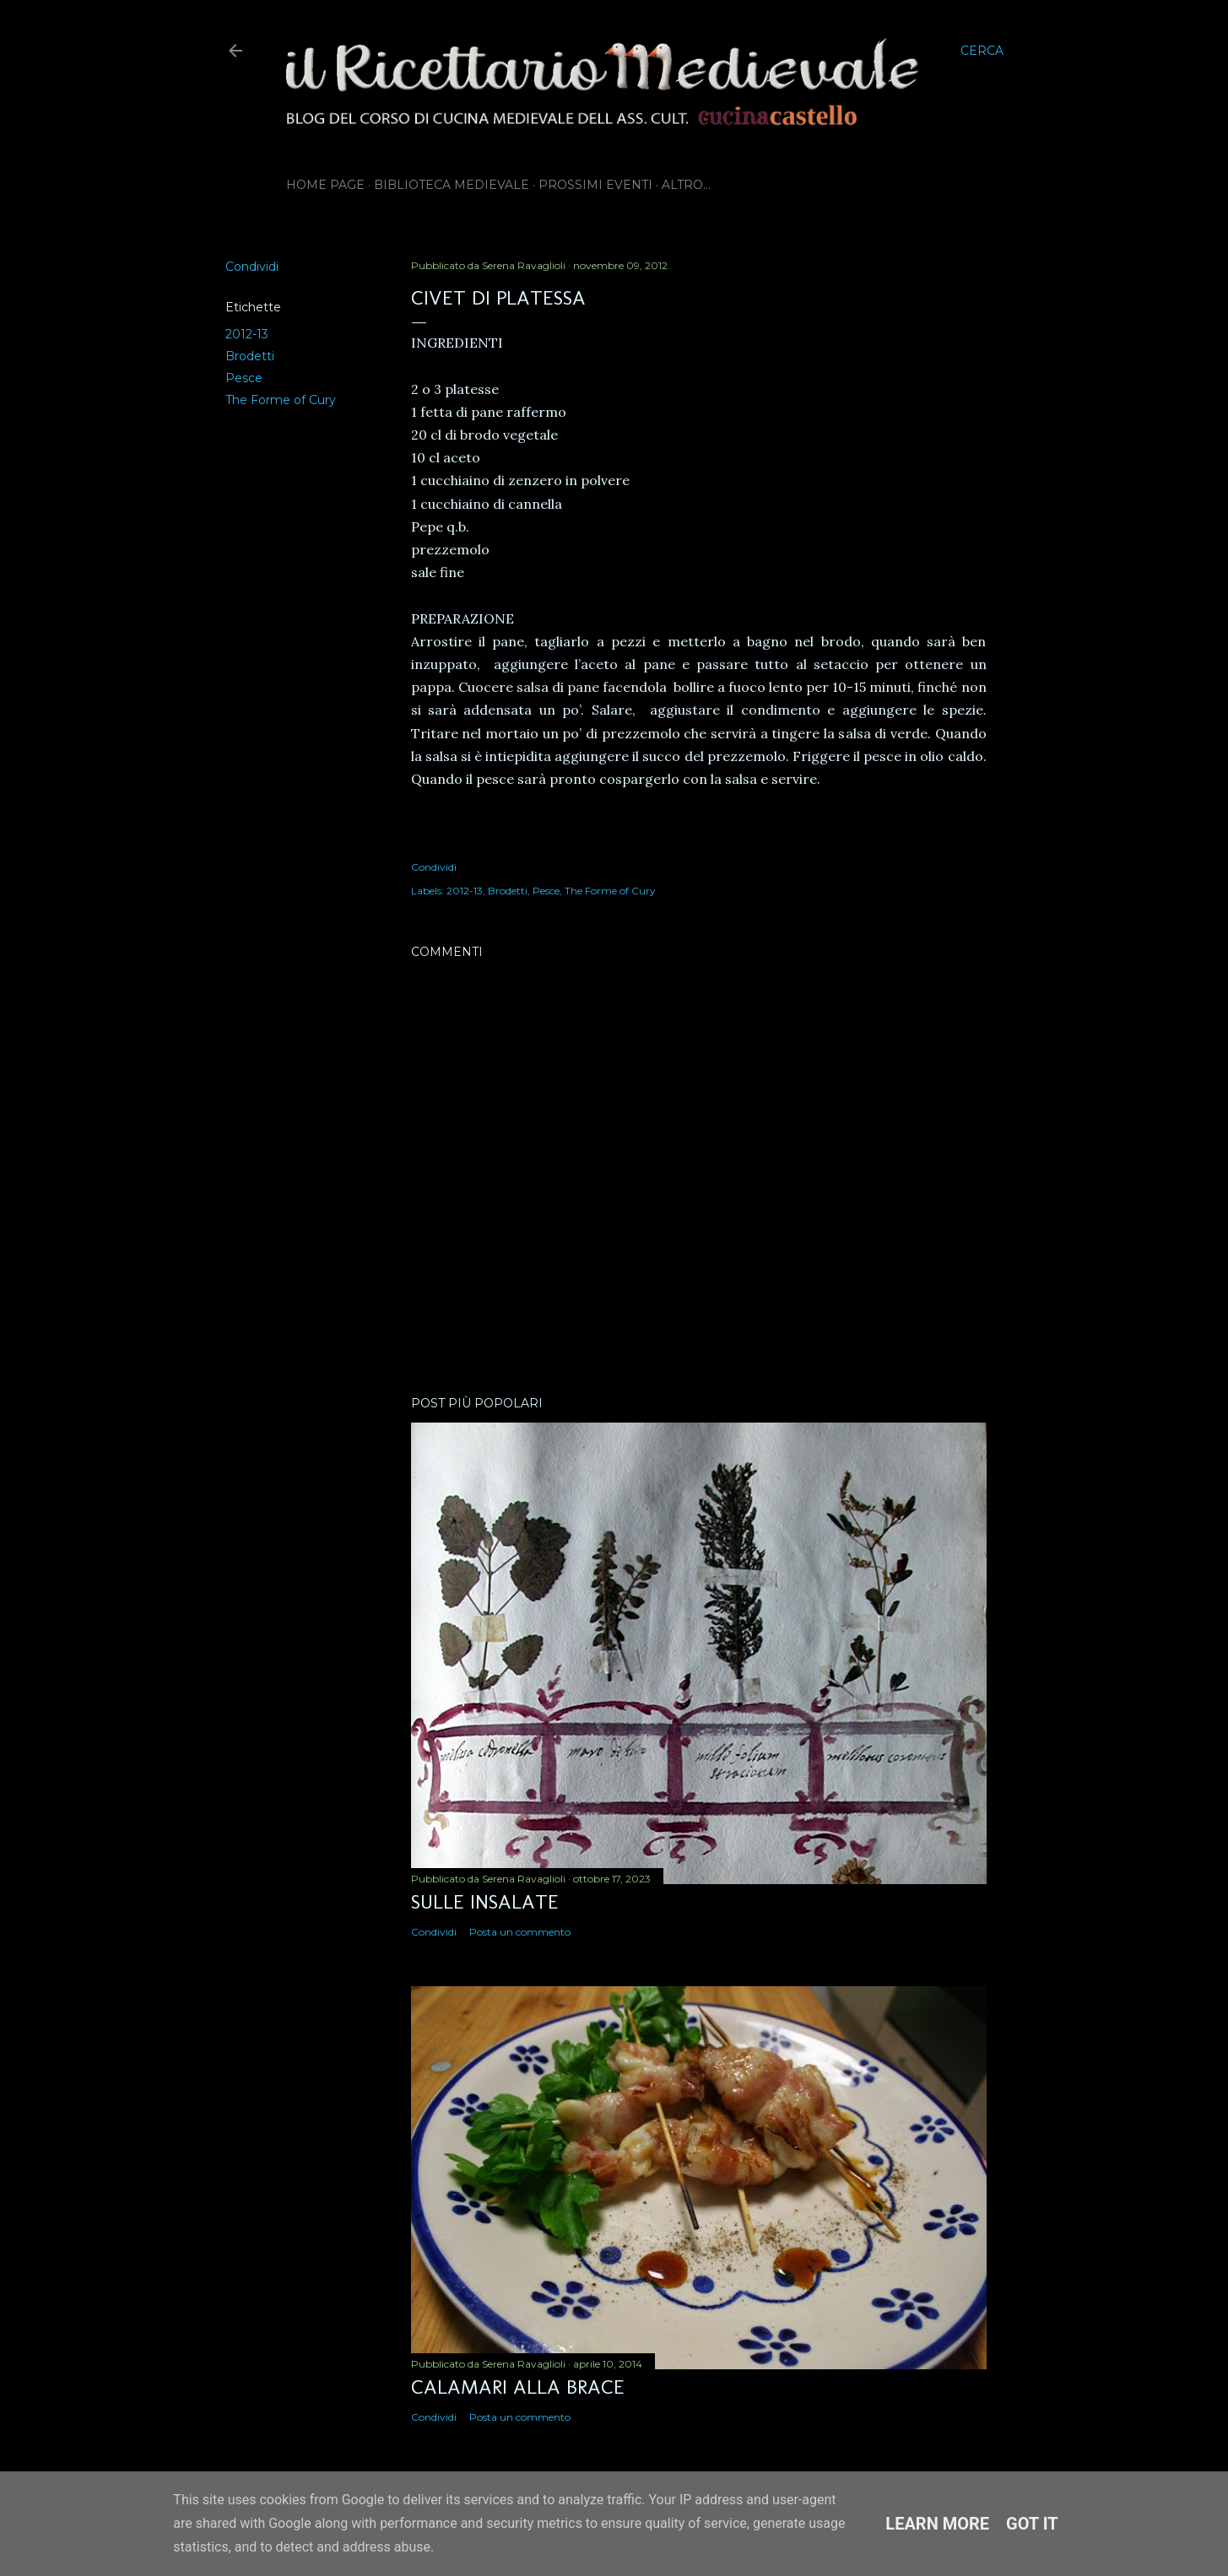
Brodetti (249, 356)
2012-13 (246, 334)
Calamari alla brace (518, 2386)
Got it (1032, 2524)
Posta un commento (520, 1931)
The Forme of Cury (280, 400)
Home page (325, 184)
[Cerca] (981, 50)
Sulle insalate (485, 1901)
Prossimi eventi (595, 184)
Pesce (243, 378)
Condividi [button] (252, 266)
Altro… (686, 184)
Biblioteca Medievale (451, 184)
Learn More (937, 2524)
